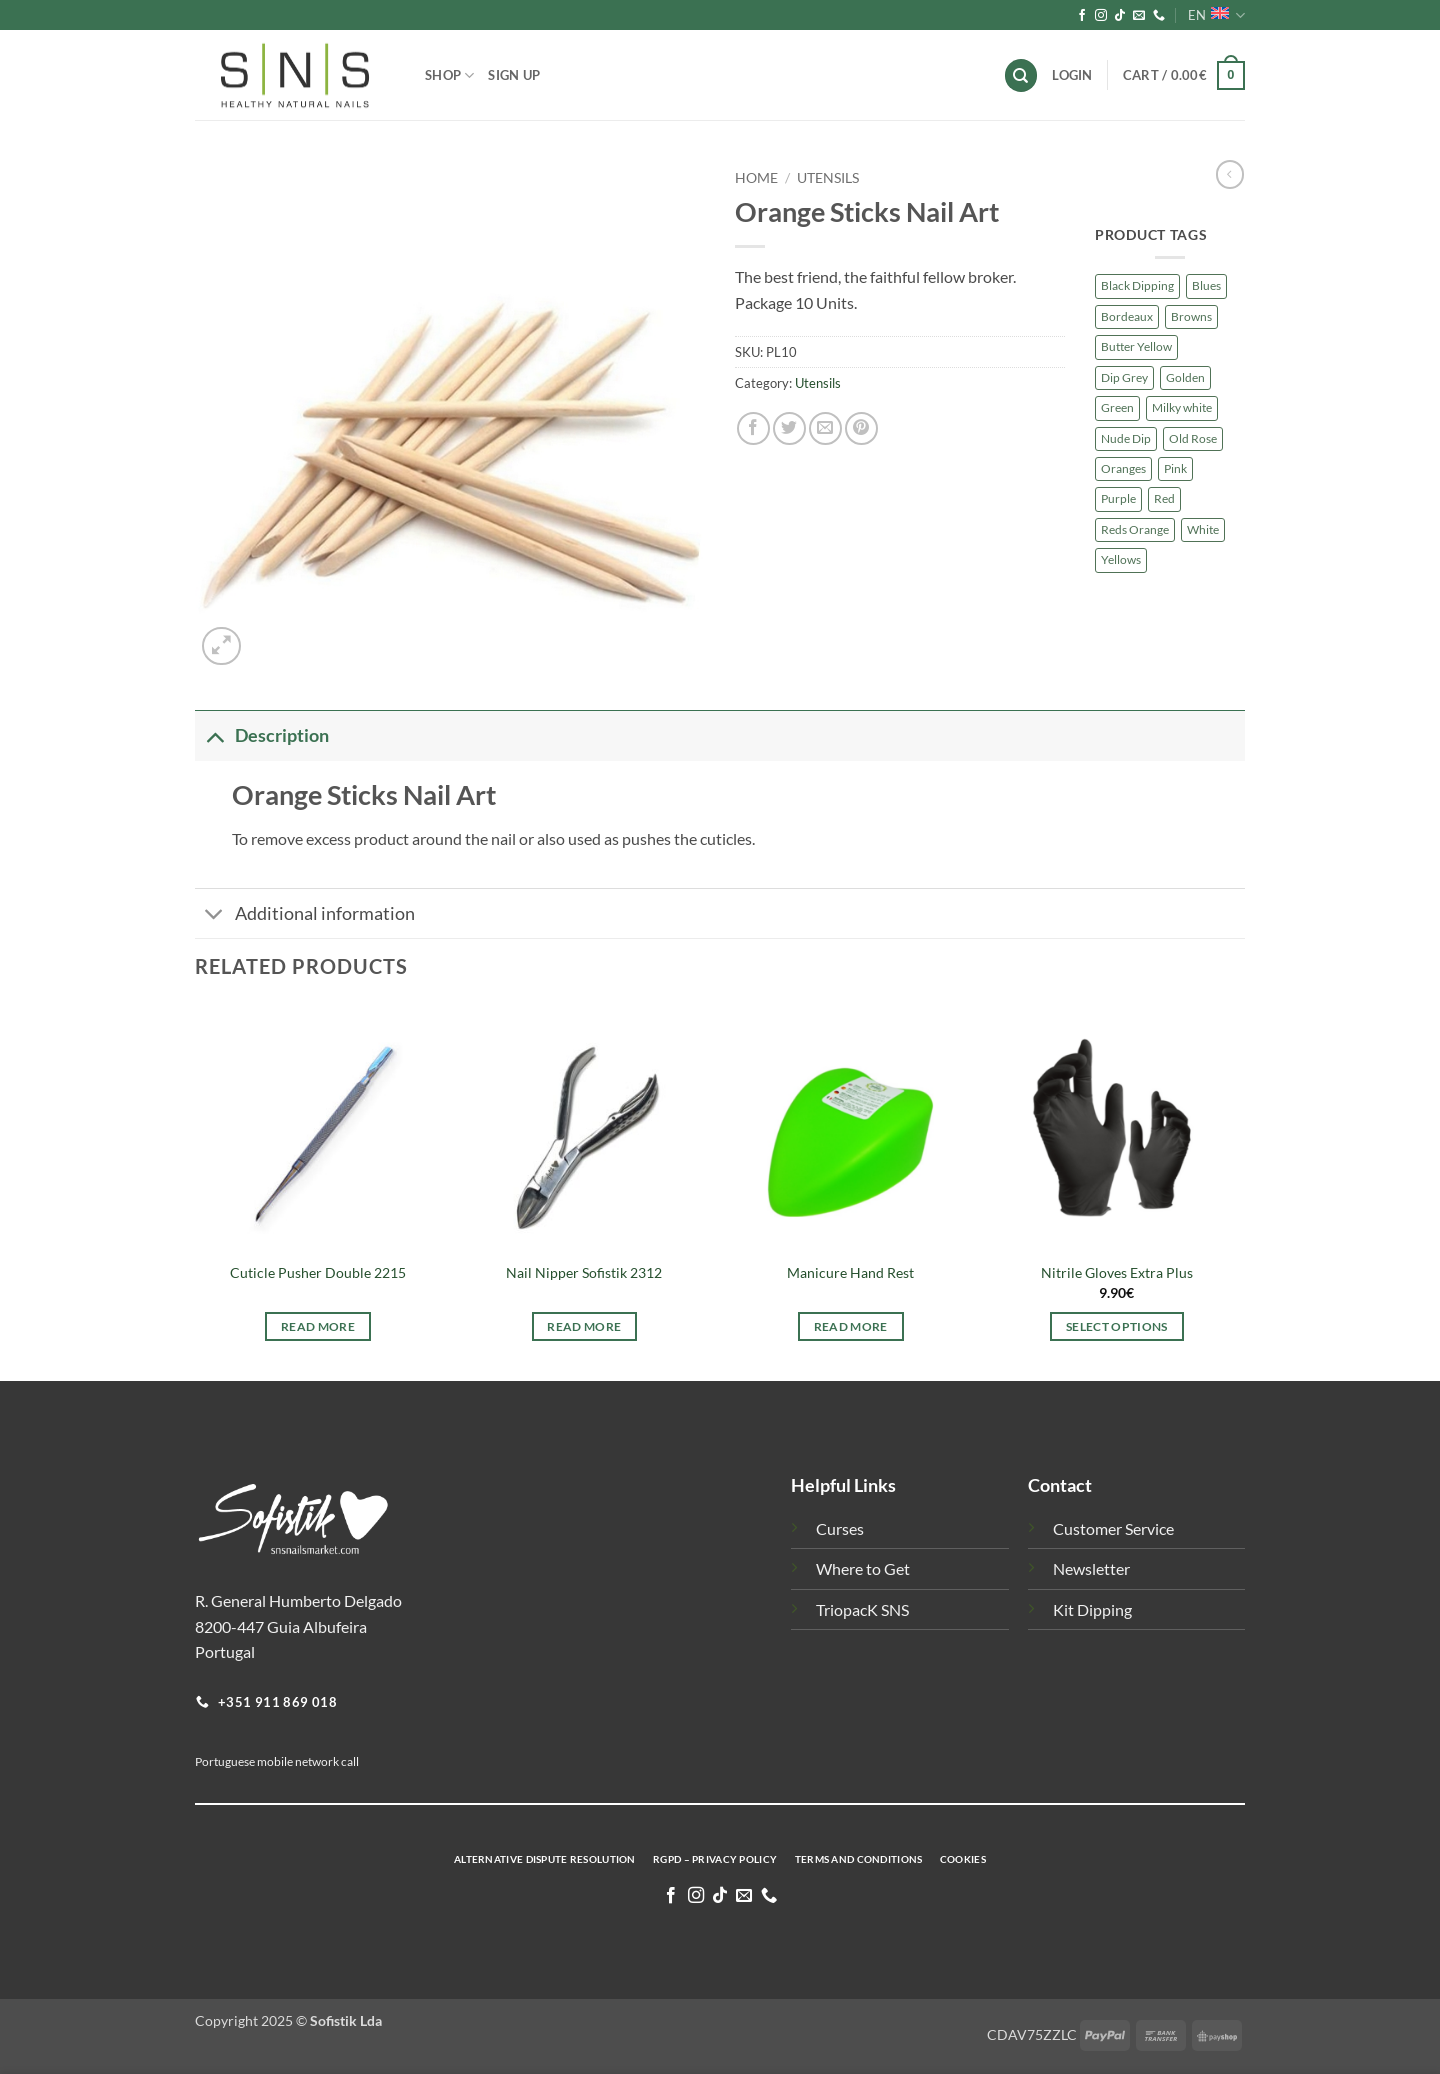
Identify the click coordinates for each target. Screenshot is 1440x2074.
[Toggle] (214, 735)
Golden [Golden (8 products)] (1185, 377)
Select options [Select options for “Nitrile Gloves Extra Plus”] (1117, 1326)
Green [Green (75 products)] (1117, 407)
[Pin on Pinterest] (861, 428)
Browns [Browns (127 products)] (1191, 316)
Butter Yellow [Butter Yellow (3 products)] (1136, 346)
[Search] (1021, 75)
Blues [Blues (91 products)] (1206, 285)
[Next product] (1230, 174)
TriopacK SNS (862, 1609)
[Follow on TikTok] (1120, 16)
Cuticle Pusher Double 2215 (318, 1272)
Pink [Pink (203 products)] (1175, 468)
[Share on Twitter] (789, 428)
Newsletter (1091, 1568)
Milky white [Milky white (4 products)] (1182, 407)
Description (262, 735)
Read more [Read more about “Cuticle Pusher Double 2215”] (318, 1326)
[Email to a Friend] (825, 428)
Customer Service (1113, 1528)
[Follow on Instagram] (1101, 16)
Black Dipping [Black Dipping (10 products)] (1137, 285)
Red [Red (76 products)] (1164, 498)
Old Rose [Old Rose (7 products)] (1193, 438)
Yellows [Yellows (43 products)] (1121, 559)
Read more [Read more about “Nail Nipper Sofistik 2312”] (584, 1326)
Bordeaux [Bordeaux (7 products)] (1127, 316)
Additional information (305, 915)
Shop (449, 75)
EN (1216, 15)
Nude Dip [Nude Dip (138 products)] (1126, 438)
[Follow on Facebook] (1082, 16)
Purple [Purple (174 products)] (1118, 498)
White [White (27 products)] (1203, 529)
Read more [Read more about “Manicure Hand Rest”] (851, 1326)
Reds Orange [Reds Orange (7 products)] (1135, 529)
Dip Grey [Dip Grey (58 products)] (1124, 377)
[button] (1184, 76)
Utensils (828, 178)
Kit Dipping (1092, 1609)
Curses (840, 1528)
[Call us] (1159, 16)
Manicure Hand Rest (850, 1272)
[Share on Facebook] (753, 428)
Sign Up (514, 75)
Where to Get (863, 1568)
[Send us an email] (1139, 16)
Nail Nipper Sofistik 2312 (584, 1272)
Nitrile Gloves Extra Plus (1117, 1272)
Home (756, 178)
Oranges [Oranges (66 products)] (1123, 468)
